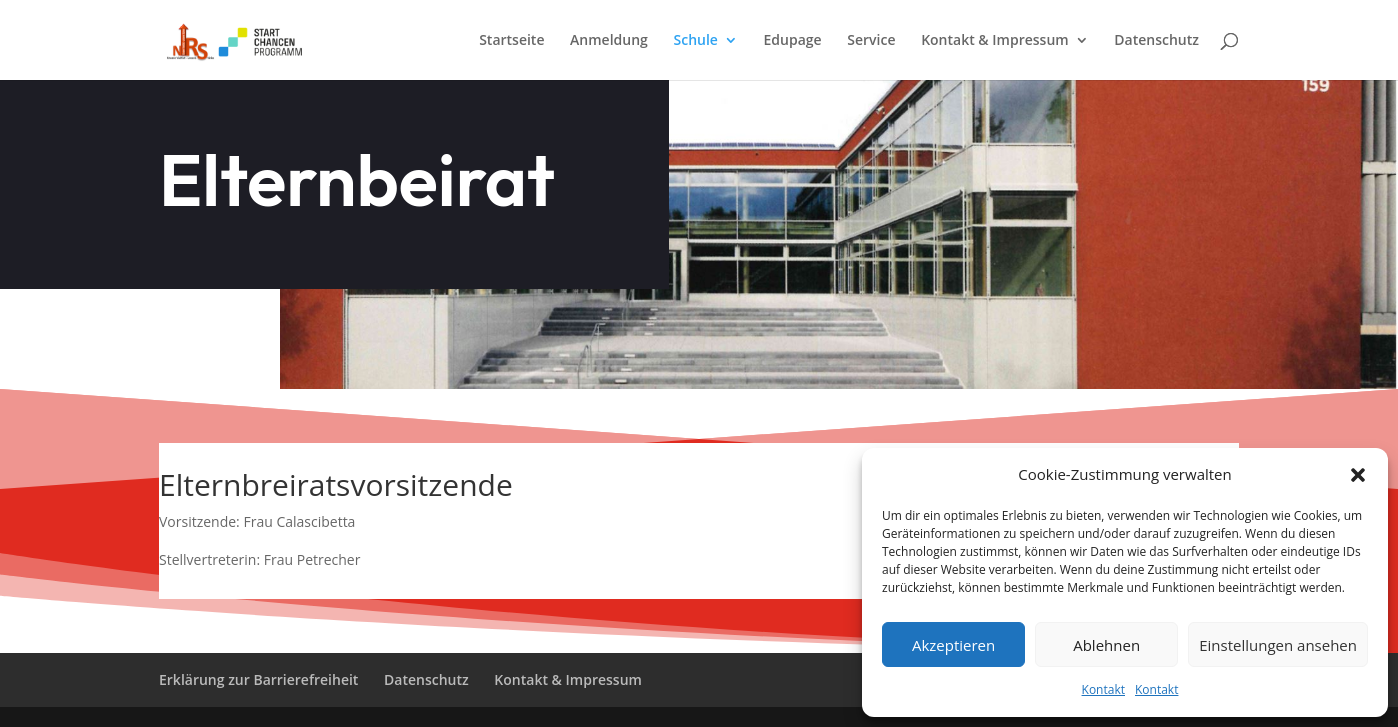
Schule (696, 41)
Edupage (793, 41)
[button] (1358, 475)
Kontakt (1103, 689)
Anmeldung (609, 41)
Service (871, 41)
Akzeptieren (953, 645)
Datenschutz (1156, 41)
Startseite (511, 41)
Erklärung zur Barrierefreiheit (258, 679)
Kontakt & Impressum (995, 41)
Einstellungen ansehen (1278, 645)
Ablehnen (1106, 645)
